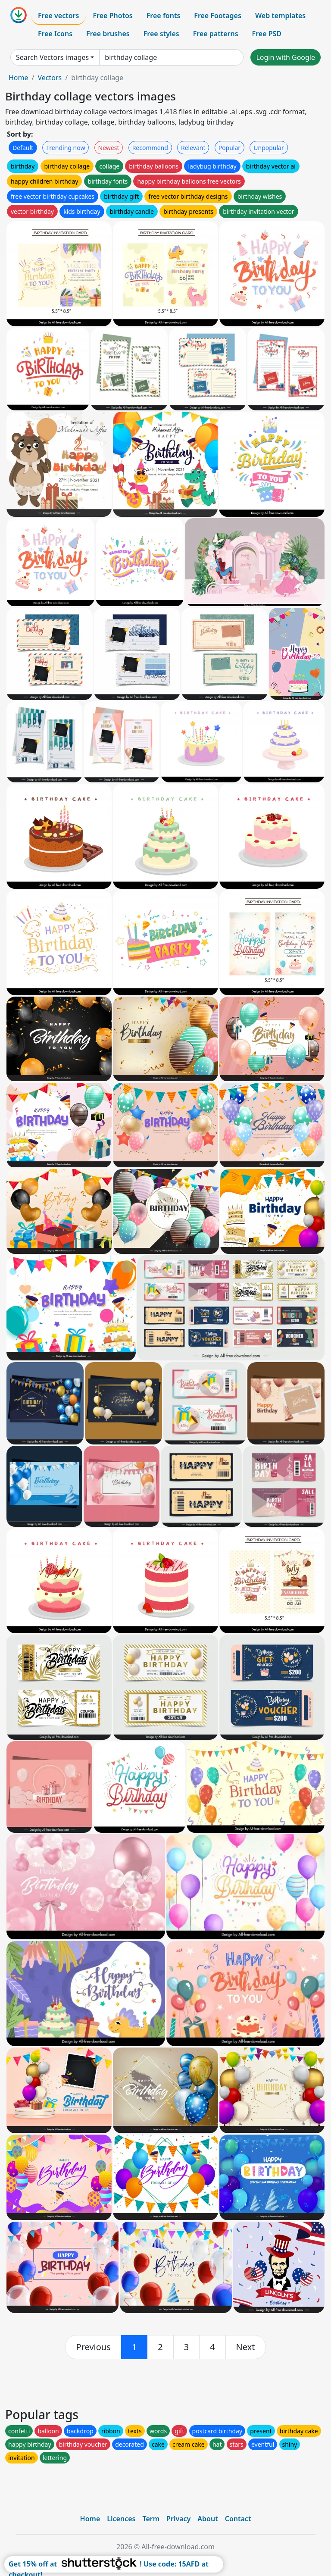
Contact (238, 2518)
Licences (121, 2518)
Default (22, 148)
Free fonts (164, 15)
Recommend (150, 148)
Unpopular (268, 148)
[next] (245, 2347)
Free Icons (55, 33)
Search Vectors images (52, 57)
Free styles (161, 33)
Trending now (65, 148)
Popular (229, 148)
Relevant (193, 148)
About (207, 2518)
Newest (108, 148)
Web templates (280, 15)
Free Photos (112, 15)
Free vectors (58, 15)
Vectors (49, 77)
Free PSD (266, 33)
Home (18, 77)
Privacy (178, 2518)
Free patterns (215, 33)
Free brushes (108, 33)
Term (150, 2518)
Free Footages (217, 15)
